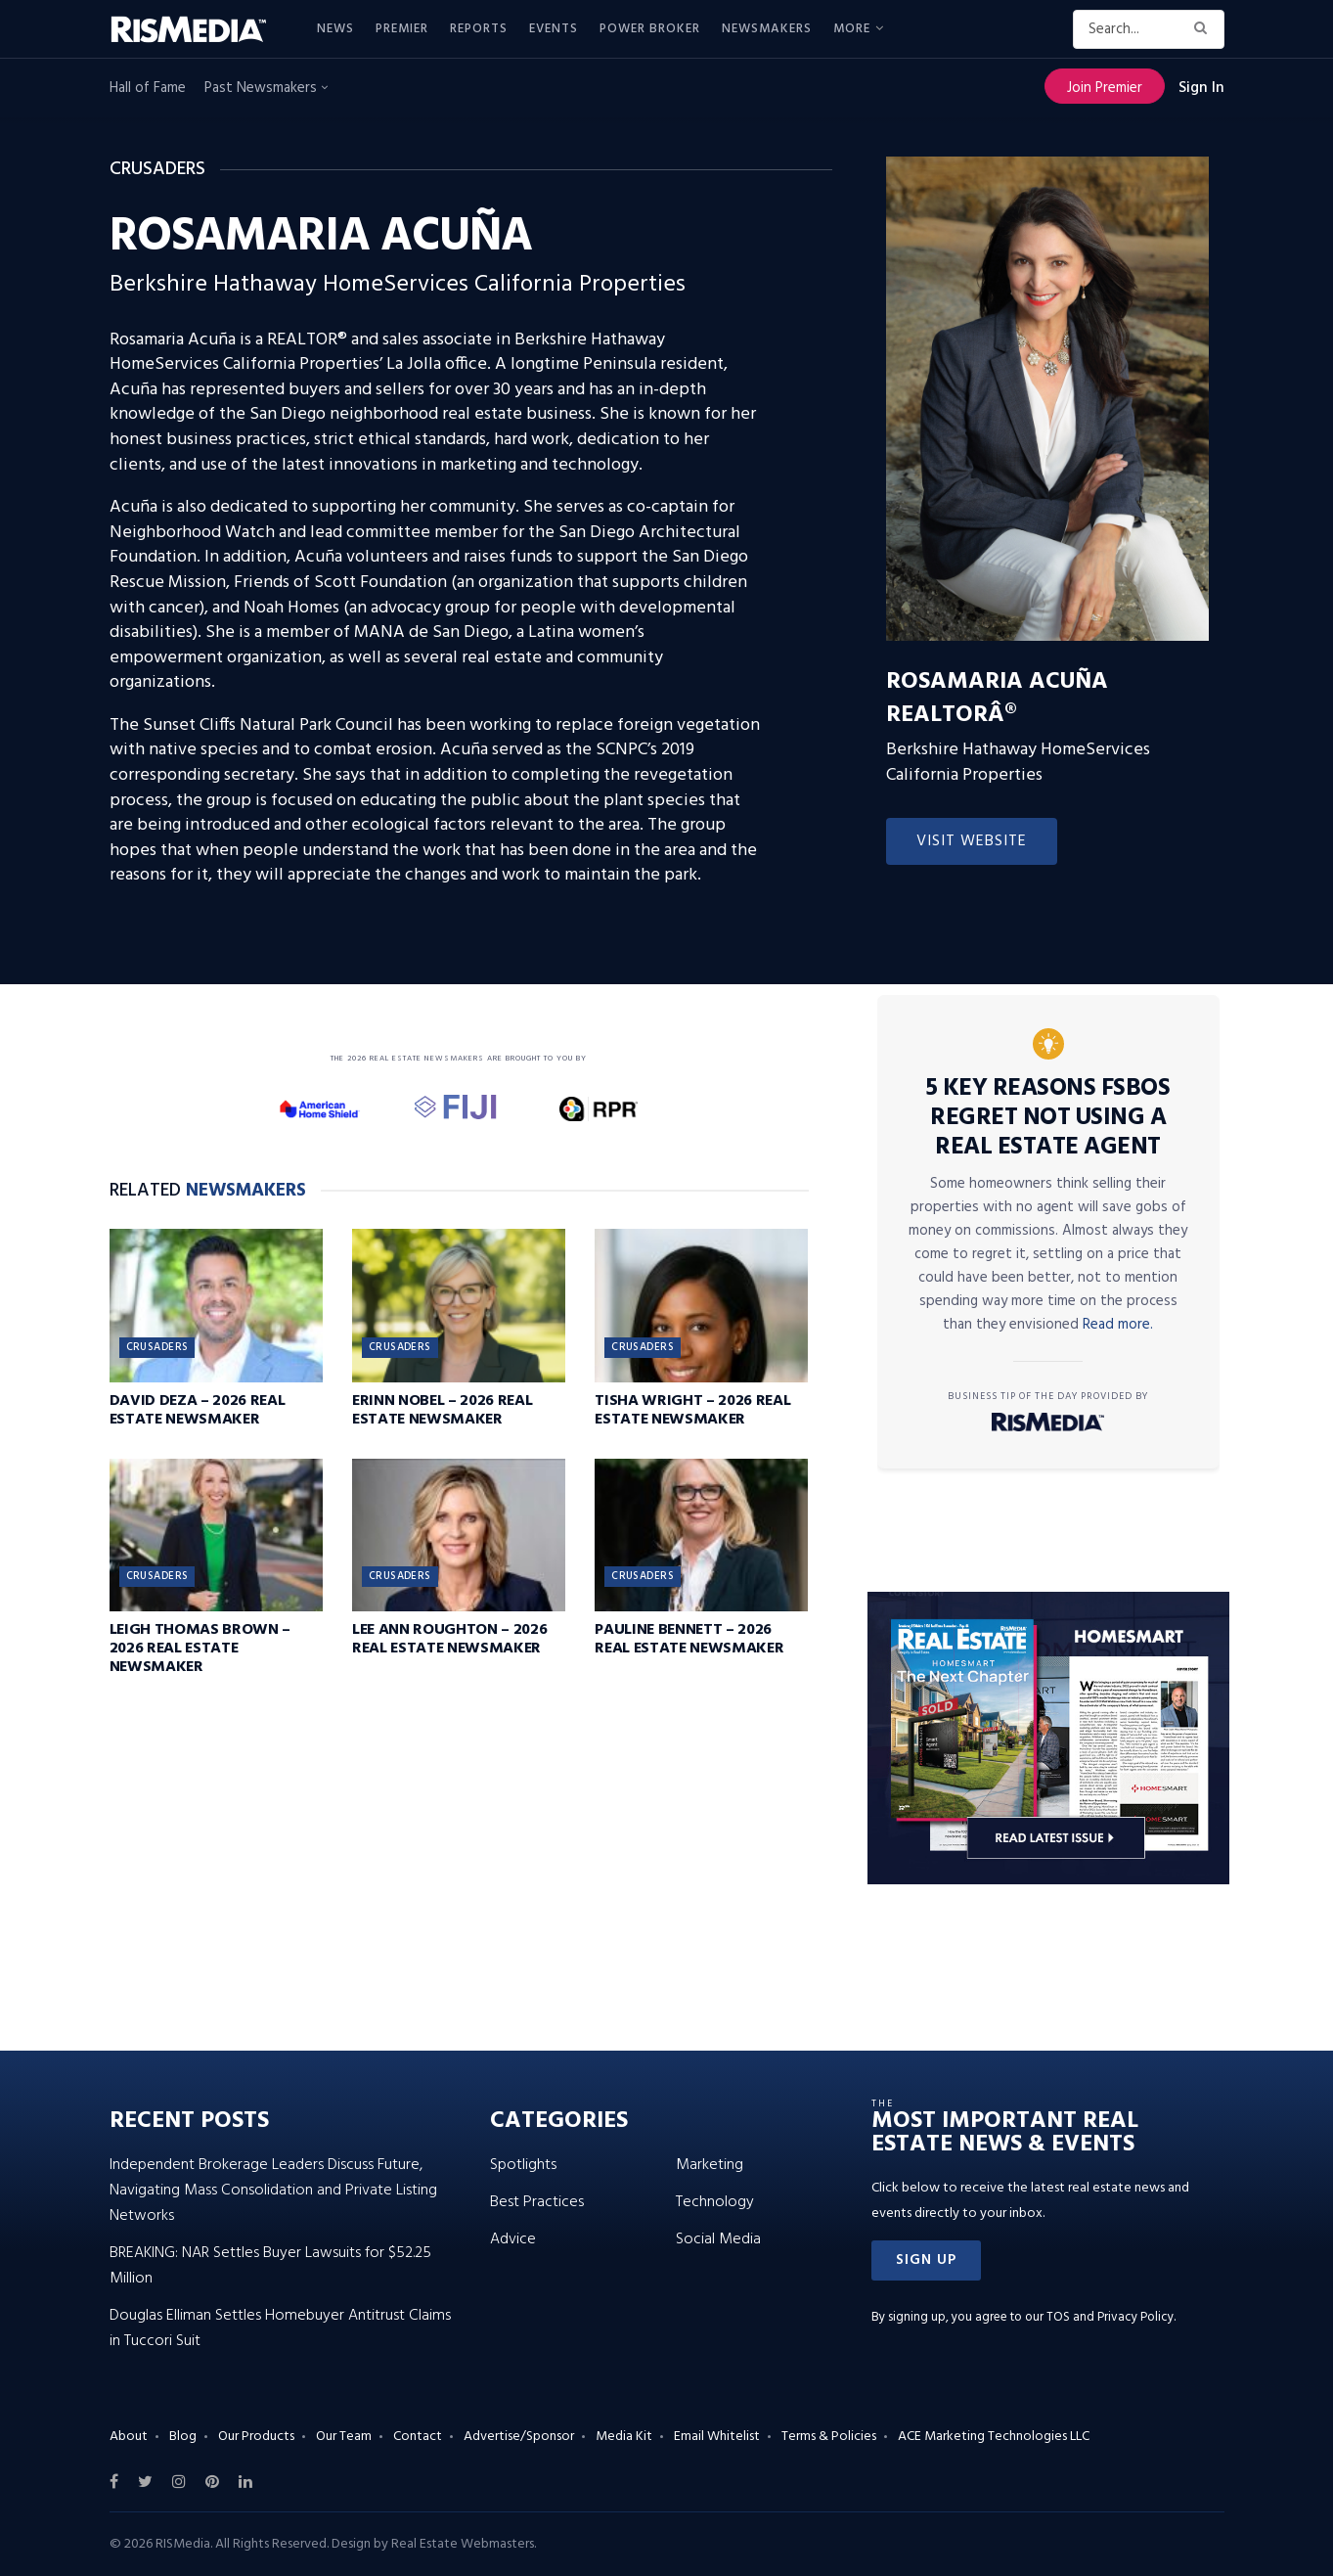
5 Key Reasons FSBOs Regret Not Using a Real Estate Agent (1048, 1118)
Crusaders (157, 1347)
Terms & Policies (828, 2436)
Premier (402, 29)
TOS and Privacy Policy (1110, 2317)
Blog (183, 2436)
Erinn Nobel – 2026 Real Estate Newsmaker (442, 1410)
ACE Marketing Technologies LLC (993, 2436)
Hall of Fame (148, 88)
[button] (926, 2260)
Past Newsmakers (266, 88)
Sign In (1201, 88)
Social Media (718, 2239)
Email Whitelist (717, 2436)
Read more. (1118, 1324)
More (851, 29)
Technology (715, 2202)
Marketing (709, 2165)
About (129, 2436)
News (335, 29)
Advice (513, 2239)
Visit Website (971, 841)
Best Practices (537, 2202)
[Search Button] (1204, 29)
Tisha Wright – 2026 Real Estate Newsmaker (692, 1410)
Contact (417, 2436)
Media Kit (624, 2436)
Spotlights (523, 2165)
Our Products (256, 2436)
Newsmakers (767, 29)
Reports (479, 29)
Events (553, 29)
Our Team (344, 2436)
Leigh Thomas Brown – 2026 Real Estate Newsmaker (200, 1648)
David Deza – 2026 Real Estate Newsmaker (198, 1410)
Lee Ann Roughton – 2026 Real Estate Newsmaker (450, 1639)
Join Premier (1104, 88)
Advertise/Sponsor (519, 2436)
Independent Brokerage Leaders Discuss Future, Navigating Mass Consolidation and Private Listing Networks (273, 2190)
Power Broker (650, 29)
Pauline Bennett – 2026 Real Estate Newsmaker (689, 1639)
